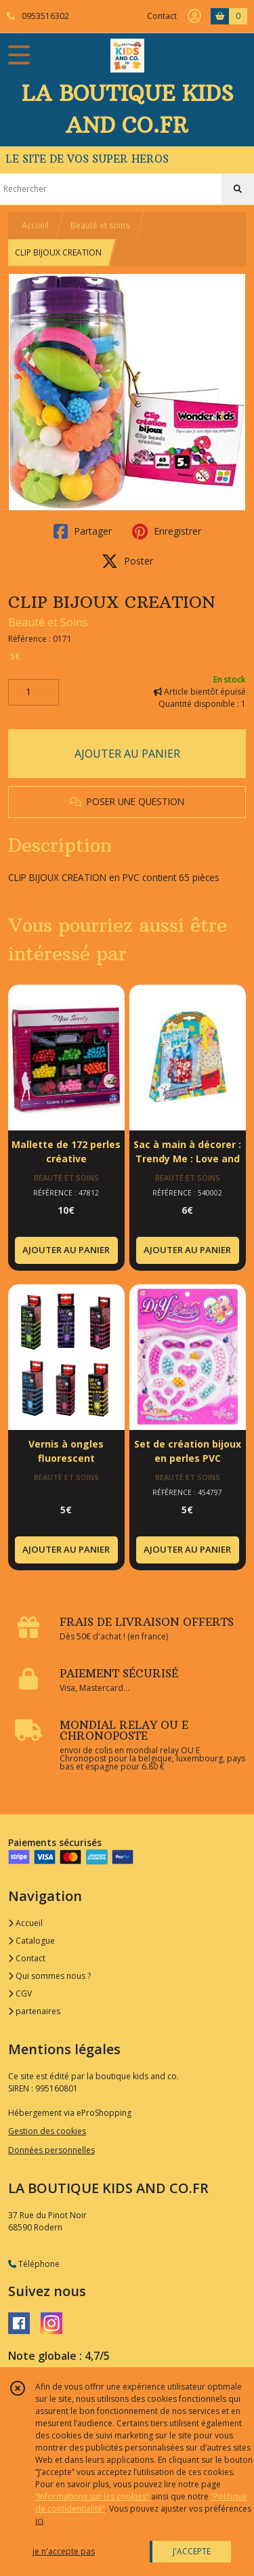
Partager (83, 531)
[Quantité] (33, 692)
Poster (127, 561)
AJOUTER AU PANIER (127, 753)
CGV (20, 1993)
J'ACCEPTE (192, 2551)
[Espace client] (194, 16)
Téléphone (34, 2264)
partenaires (34, 2011)
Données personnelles (51, 2150)
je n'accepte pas (64, 2551)
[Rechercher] (237, 189)
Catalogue (31, 1940)
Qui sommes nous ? (49, 1976)
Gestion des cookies (47, 2131)
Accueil (35, 225)
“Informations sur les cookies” (92, 2496)
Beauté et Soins (48, 622)
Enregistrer (166, 531)
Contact (162, 16)
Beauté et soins (99, 225)
